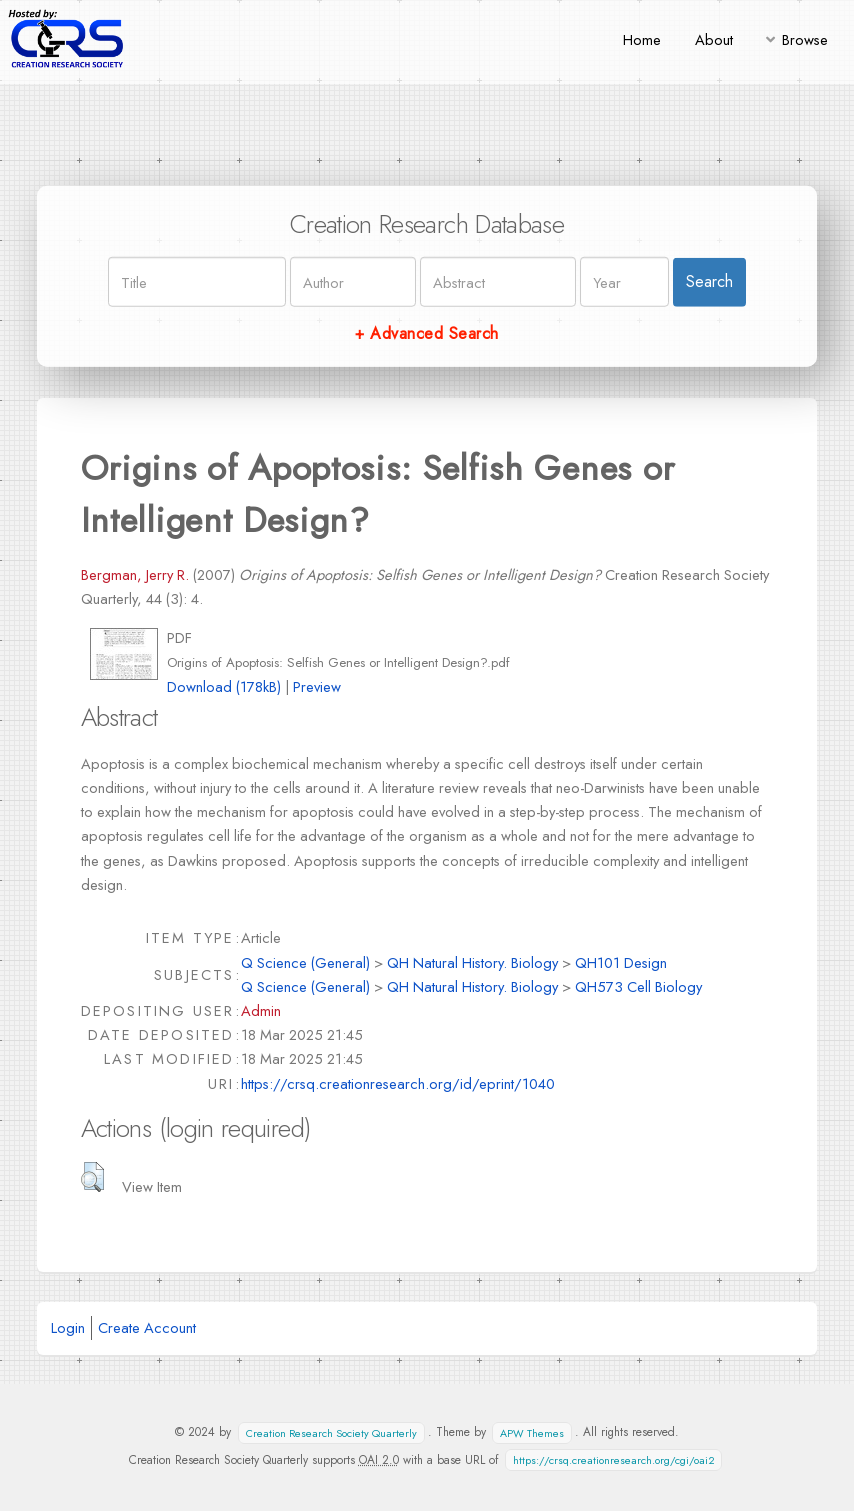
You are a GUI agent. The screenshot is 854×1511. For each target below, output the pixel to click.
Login (68, 1327)
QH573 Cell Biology (638, 986)
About (714, 39)
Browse (805, 39)
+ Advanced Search (426, 333)
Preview (317, 686)
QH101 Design (621, 962)
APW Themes (532, 1432)
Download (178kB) (224, 686)
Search (709, 281)
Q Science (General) (305, 962)
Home (642, 39)
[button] (92, 1177)
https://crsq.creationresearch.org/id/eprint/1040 (398, 1083)
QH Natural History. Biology (472, 962)
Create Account (147, 1327)
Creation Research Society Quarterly (331, 1432)
